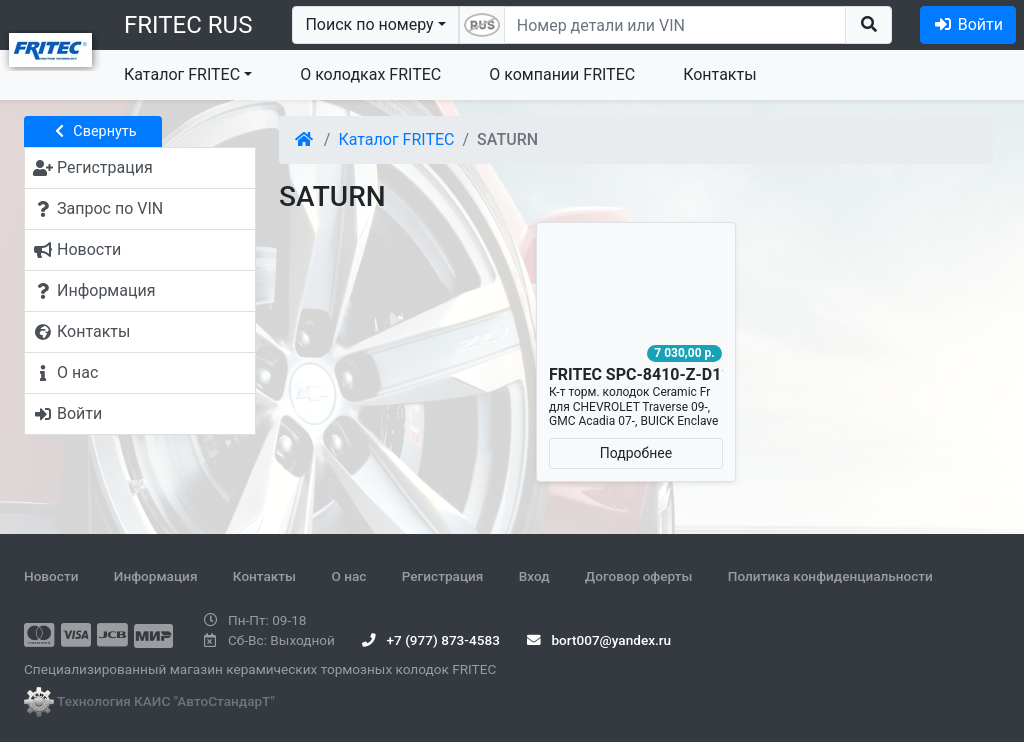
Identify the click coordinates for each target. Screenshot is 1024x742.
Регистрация (443, 576)
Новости (51, 576)
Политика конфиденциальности (830, 576)
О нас (348, 576)
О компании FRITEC (562, 74)
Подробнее (636, 453)
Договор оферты (638, 576)
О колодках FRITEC (370, 74)
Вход (534, 576)
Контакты (719, 74)
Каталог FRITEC (182, 74)
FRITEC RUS (188, 25)
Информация (156, 576)
